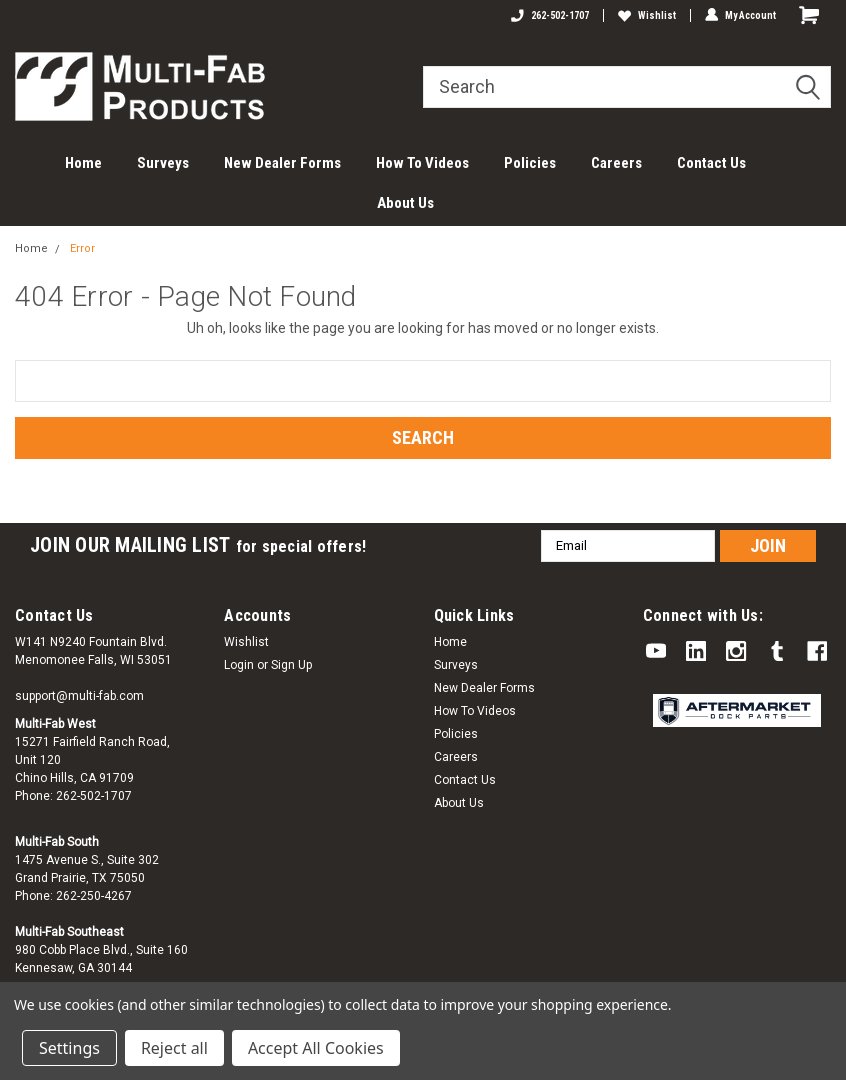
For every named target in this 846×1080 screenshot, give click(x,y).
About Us (405, 203)
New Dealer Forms (282, 163)
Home (83, 163)
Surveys (163, 163)
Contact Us (711, 163)
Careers (616, 163)
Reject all (174, 1048)
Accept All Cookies (316, 1048)
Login (239, 665)
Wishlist (647, 15)
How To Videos (422, 163)
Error (82, 248)
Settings (69, 1048)
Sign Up (291, 665)
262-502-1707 (550, 15)
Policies (530, 163)
